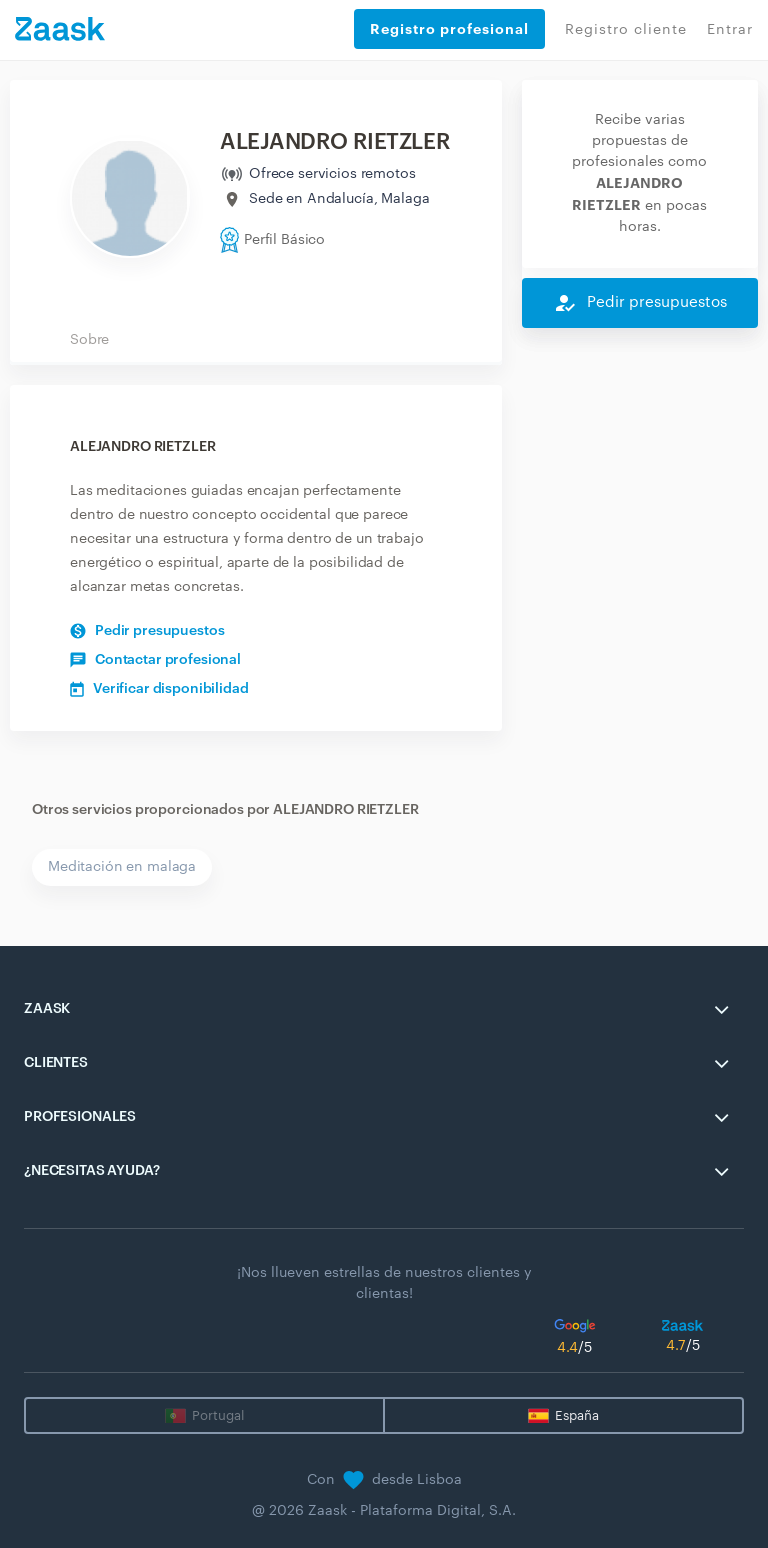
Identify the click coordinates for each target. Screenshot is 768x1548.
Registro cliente (626, 30)
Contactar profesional (155, 660)
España (577, 1415)
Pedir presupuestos (147, 631)
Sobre (89, 340)
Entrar (730, 30)
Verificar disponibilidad (159, 689)
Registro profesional (449, 29)
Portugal (218, 1415)
